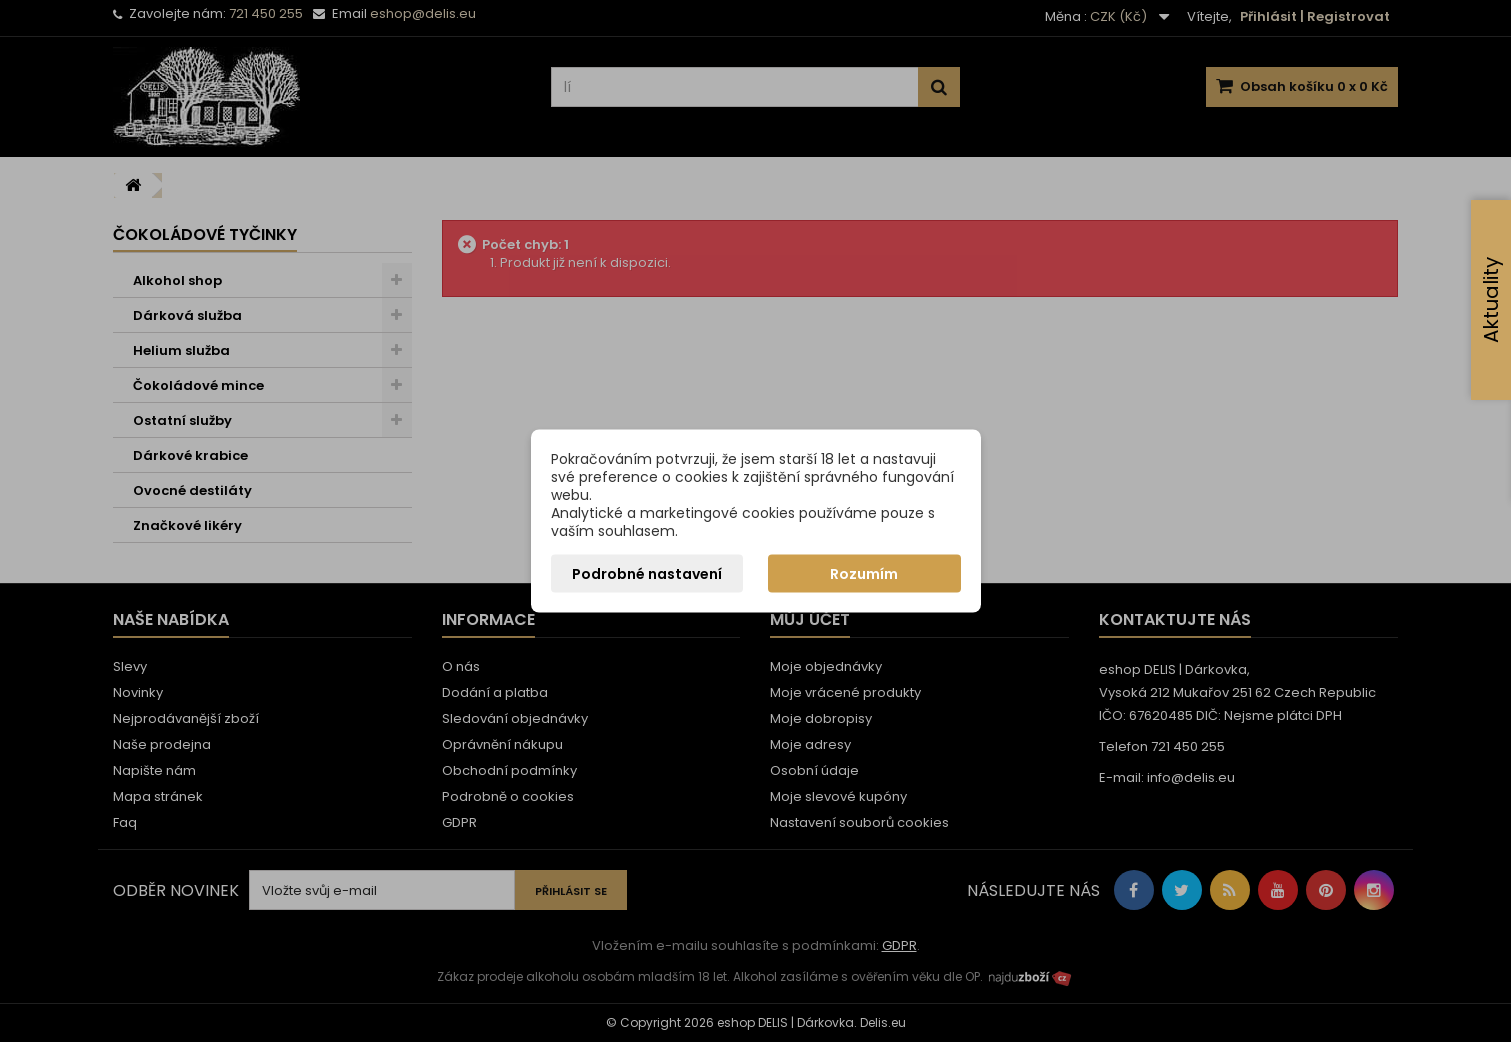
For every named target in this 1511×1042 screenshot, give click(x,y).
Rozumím (864, 574)
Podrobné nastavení (647, 574)
